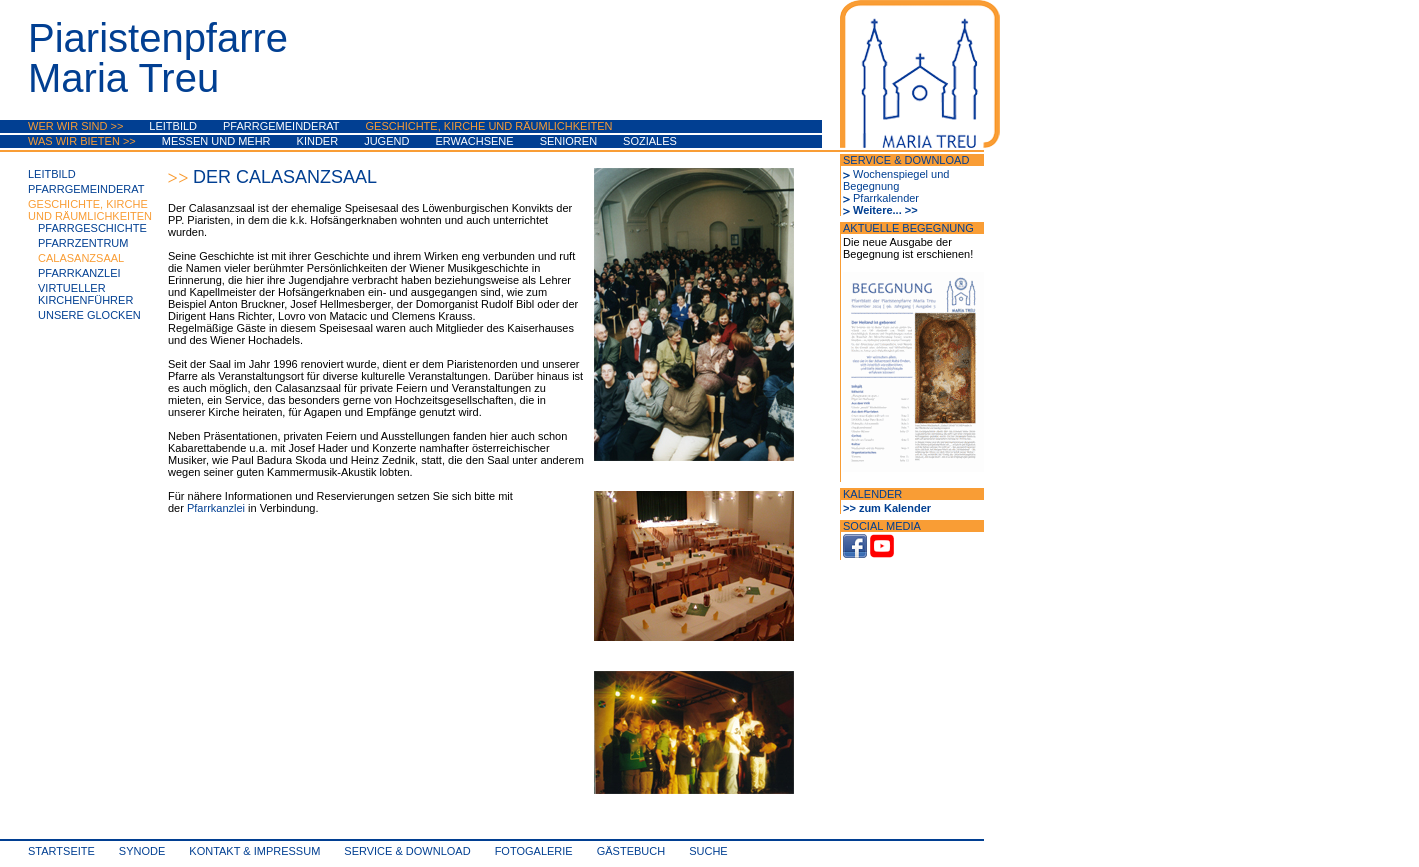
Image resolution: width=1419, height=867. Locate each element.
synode (142, 851)
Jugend (386, 141)
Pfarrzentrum (83, 243)
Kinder (318, 141)
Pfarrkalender (886, 198)
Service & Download (407, 851)
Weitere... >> (885, 210)
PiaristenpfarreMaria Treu (158, 58)
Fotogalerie (534, 851)
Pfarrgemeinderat (281, 126)
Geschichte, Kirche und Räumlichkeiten (489, 126)
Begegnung (871, 186)
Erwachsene (474, 141)
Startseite (61, 851)
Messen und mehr (216, 141)
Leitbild (173, 126)
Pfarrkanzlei (79, 273)
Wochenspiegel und (901, 174)
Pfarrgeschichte (92, 228)
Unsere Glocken (89, 315)
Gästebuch (631, 851)
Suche (708, 851)
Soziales (650, 141)
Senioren (568, 141)
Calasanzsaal (81, 258)
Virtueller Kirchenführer (85, 294)
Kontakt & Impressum (254, 851)
